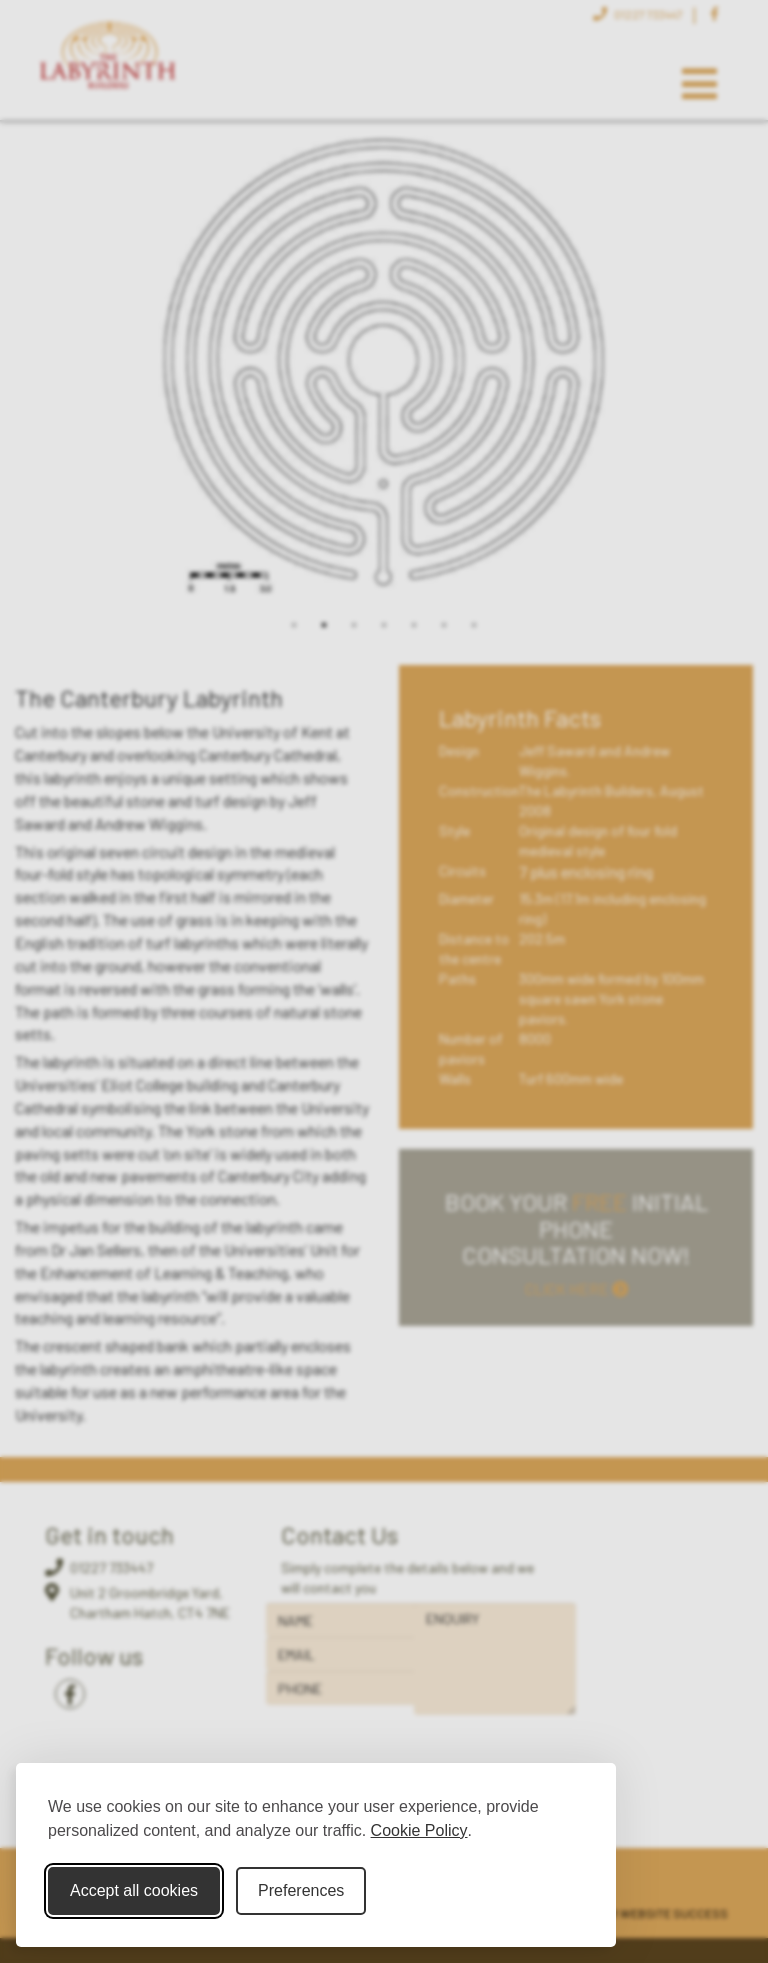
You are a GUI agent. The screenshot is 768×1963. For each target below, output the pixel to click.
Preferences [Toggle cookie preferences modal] (301, 1890)
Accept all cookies (134, 1890)
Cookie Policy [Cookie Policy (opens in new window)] (419, 1830)
